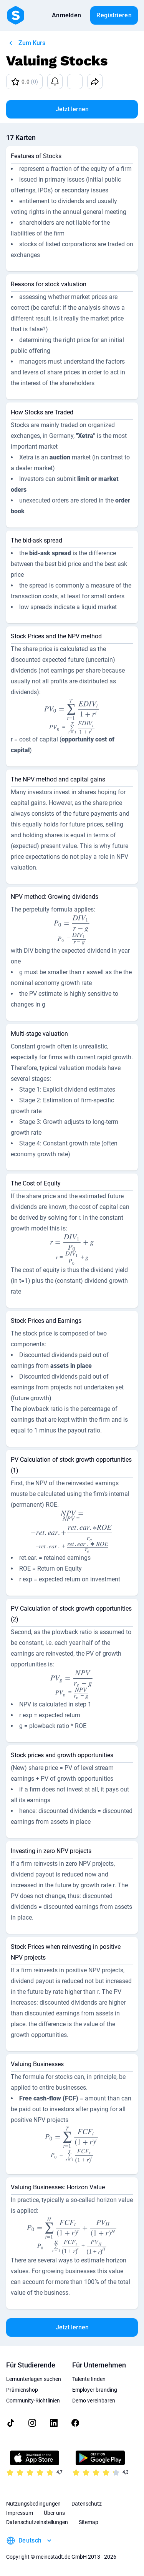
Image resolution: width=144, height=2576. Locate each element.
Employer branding (94, 2390)
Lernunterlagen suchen (33, 2379)
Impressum (19, 2513)
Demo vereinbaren (93, 2400)
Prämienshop (22, 2390)
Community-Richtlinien (33, 2400)
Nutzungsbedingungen (33, 2504)
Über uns (54, 2513)
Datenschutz (86, 2504)
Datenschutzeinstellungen (37, 2522)
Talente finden (89, 2379)
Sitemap (88, 2522)
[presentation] (72, 716)
